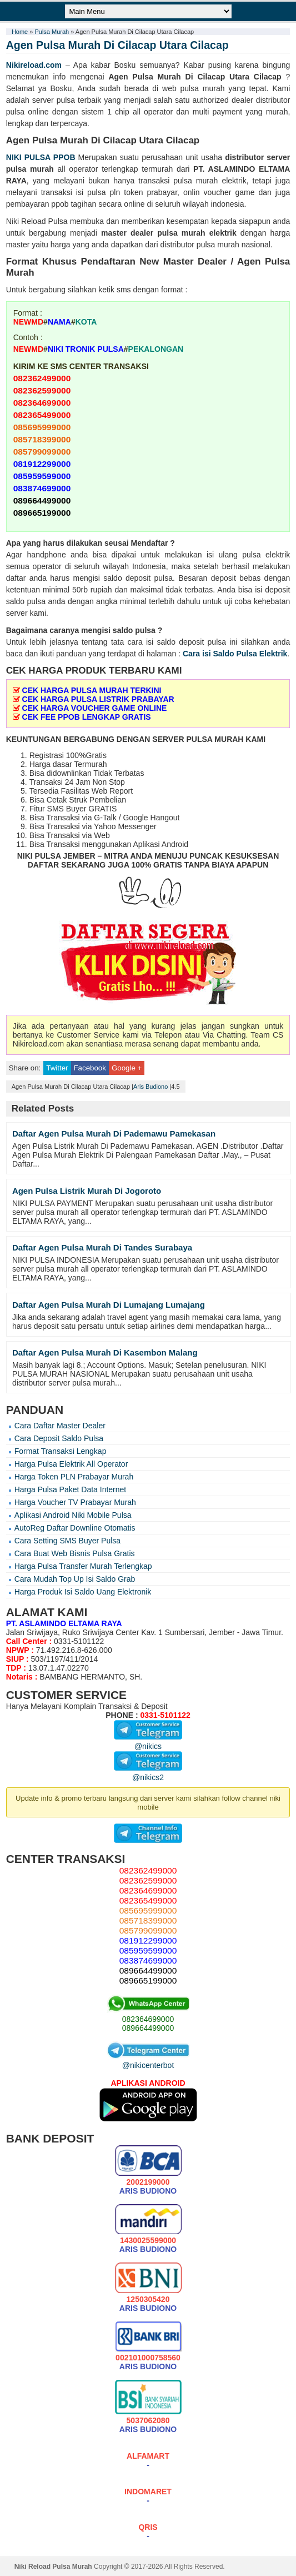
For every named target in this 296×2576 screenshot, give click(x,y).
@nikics (148, 1742)
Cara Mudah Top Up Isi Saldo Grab (75, 1579)
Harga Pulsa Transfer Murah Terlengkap (83, 1566)
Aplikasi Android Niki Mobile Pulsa (73, 1515)
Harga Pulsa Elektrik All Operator (71, 1463)
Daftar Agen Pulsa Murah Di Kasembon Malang (105, 1352)
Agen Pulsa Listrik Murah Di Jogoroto (86, 1190)
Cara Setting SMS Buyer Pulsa (67, 1540)
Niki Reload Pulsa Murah (53, 2566)
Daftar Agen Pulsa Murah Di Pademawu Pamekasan (113, 1133)
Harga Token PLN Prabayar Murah (74, 1476)
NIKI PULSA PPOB (41, 157)
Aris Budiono (150, 1086)
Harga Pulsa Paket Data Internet (70, 1489)
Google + (127, 1068)
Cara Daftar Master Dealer (60, 1425)
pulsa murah (30, 169)
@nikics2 (148, 1773)
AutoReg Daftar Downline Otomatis (75, 1527)
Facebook (90, 1068)
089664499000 (148, 2028)
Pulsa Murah (51, 31)
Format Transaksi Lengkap (60, 1451)
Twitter (57, 1068)
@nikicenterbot (148, 2061)
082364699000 (148, 2019)
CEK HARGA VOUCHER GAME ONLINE (94, 708)
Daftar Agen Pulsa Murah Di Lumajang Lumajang (108, 1304)
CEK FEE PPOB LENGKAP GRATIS (86, 716)
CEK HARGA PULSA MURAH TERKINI (92, 690)
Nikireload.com (34, 65)
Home (20, 31)
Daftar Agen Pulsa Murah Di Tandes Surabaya (102, 1247)
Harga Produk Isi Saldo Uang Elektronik (83, 1591)
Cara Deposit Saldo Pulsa (58, 1438)
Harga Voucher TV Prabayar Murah (75, 1502)
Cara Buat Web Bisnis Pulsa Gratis (74, 1553)
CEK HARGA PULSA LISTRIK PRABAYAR (98, 699)
